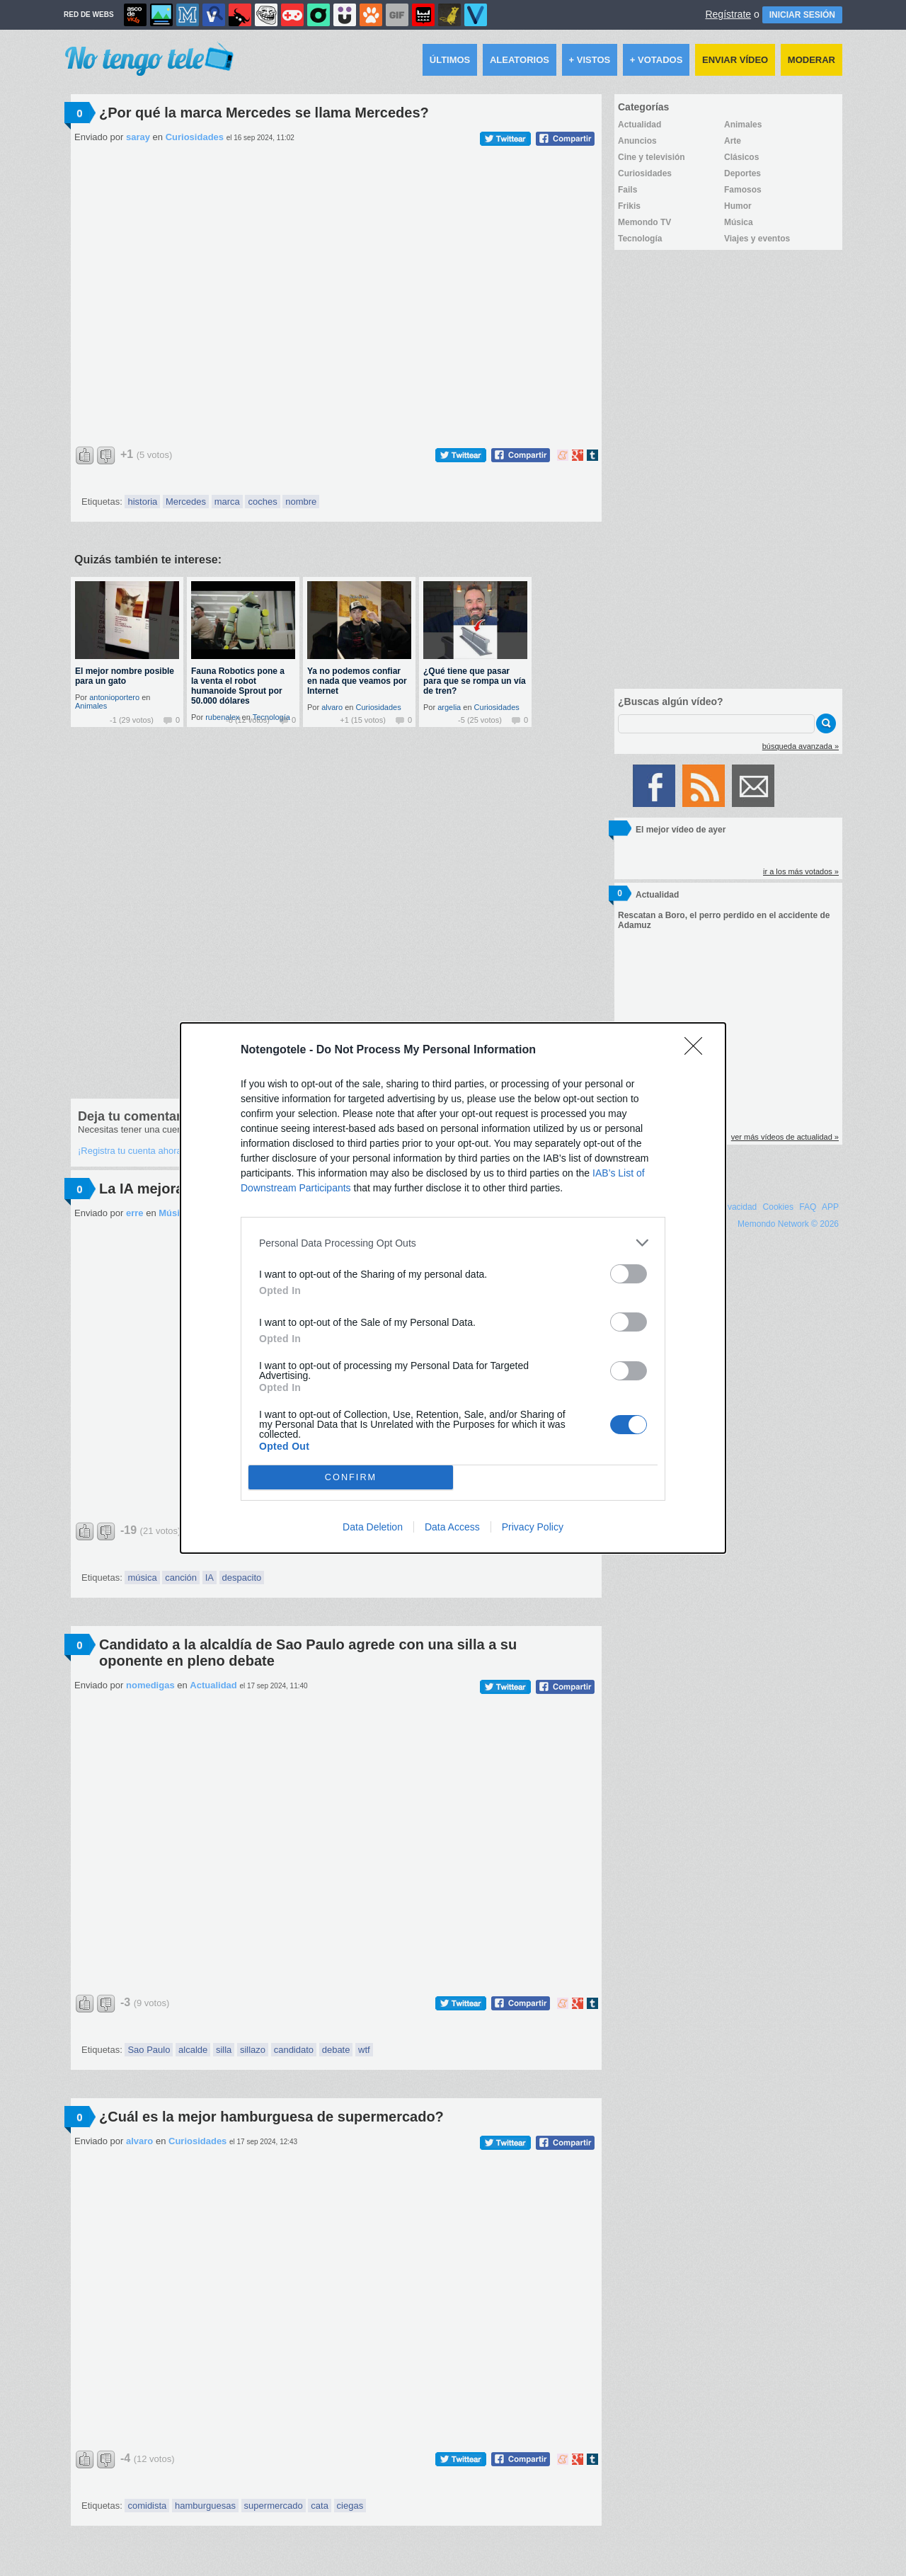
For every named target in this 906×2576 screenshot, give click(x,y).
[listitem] (453, 1242)
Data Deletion (373, 1527)
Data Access (452, 1527)
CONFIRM (350, 1477)
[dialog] (453, 1288)
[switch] (628, 1273)
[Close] (697, 1050)
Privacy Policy (532, 1527)
